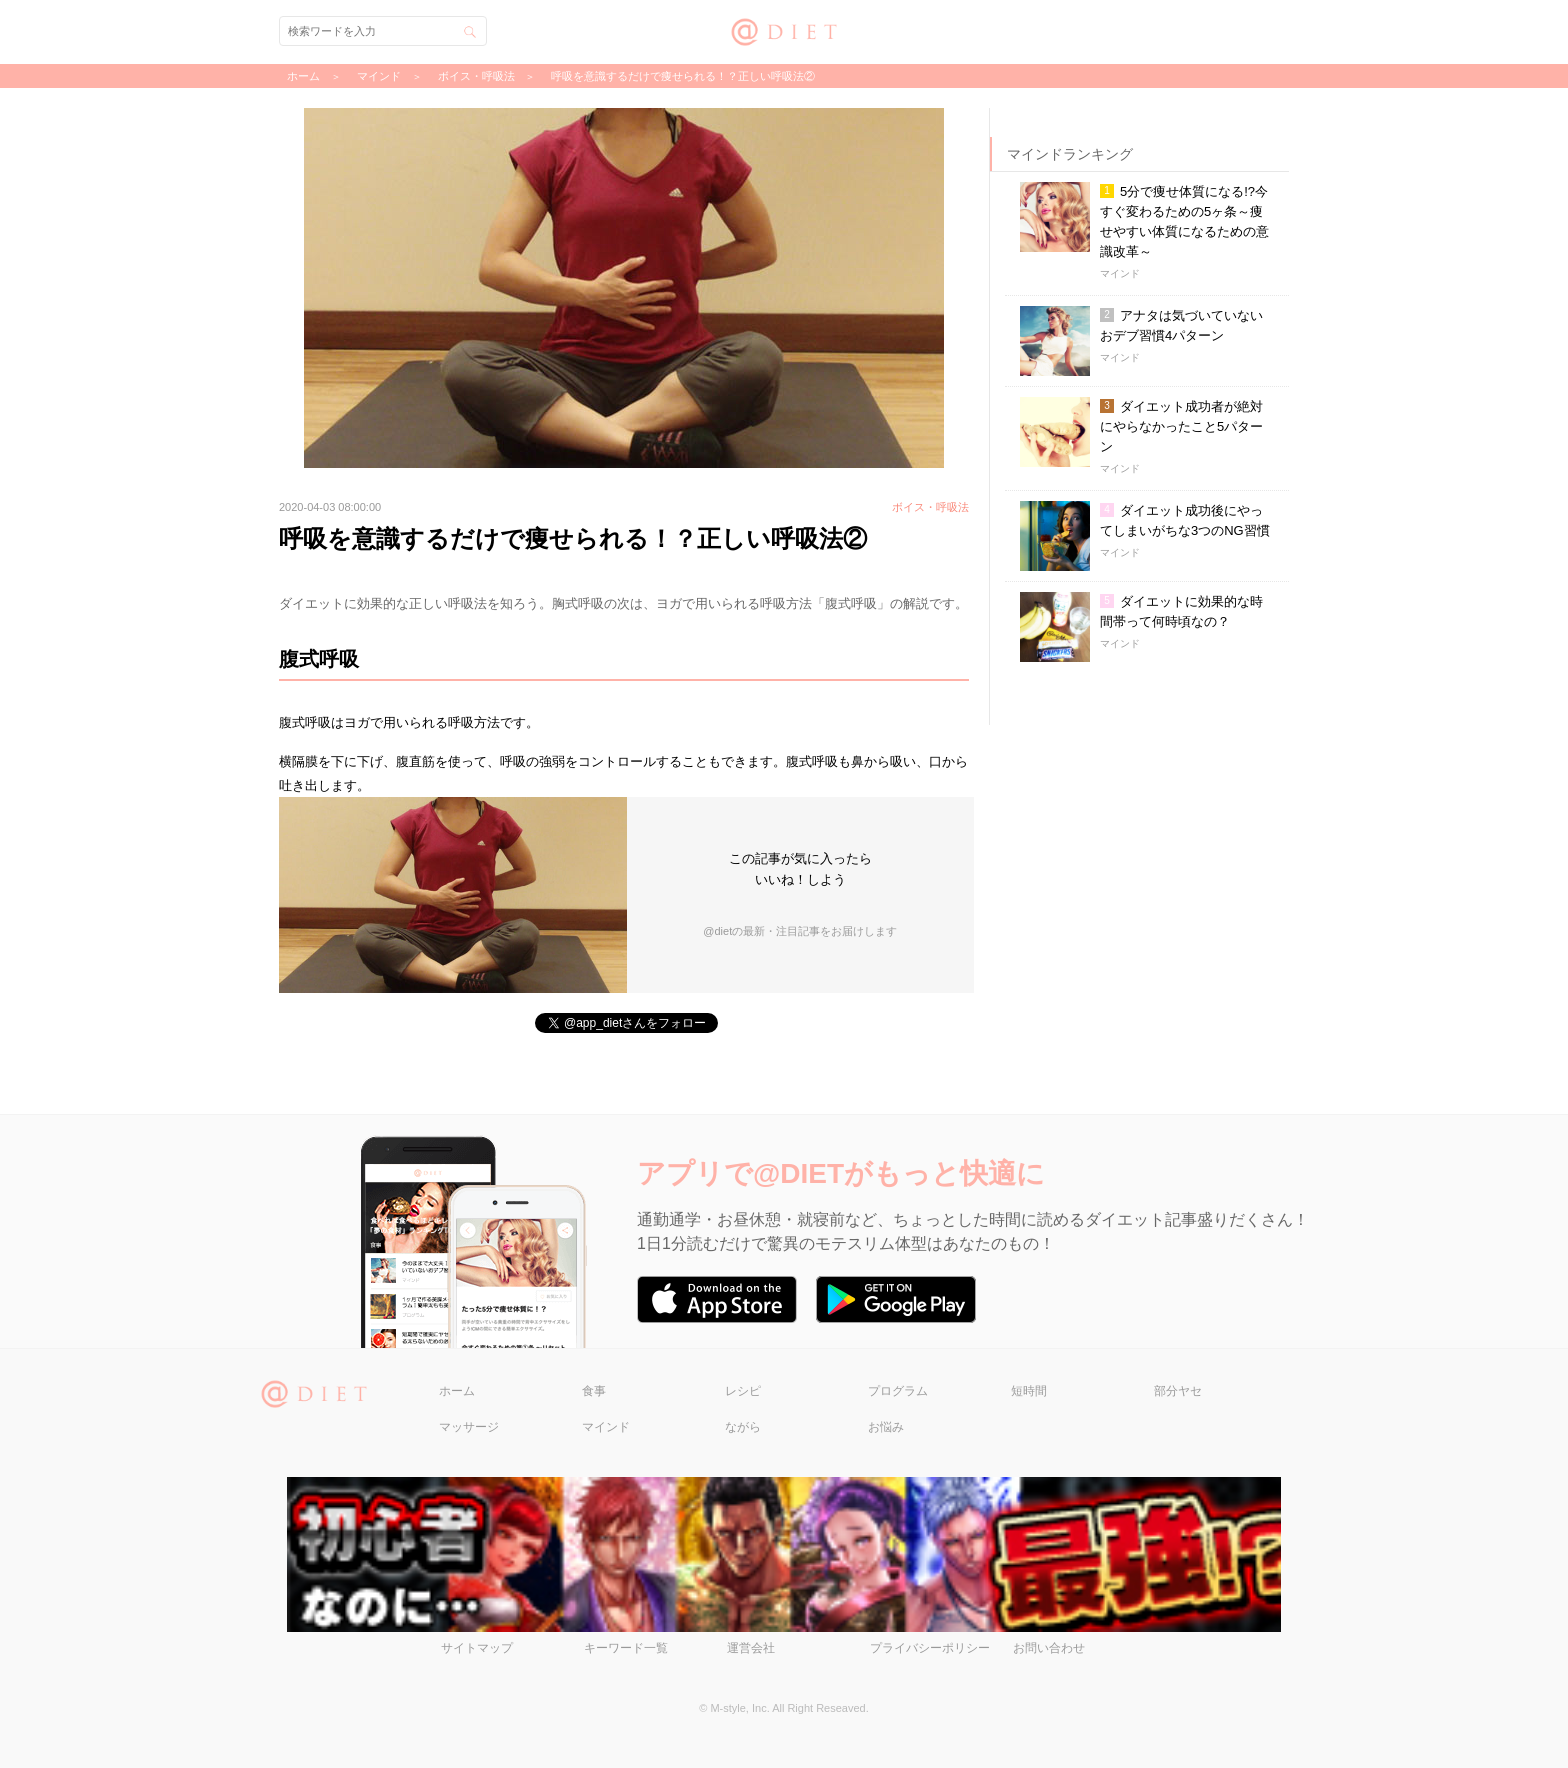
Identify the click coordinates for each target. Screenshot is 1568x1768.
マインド (606, 1427)
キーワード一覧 (626, 1648)
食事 (594, 1391)
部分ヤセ (1178, 1391)
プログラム (898, 1391)
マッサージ (469, 1427)
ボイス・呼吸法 (476, 76)
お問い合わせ (1049, 1648)
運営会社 (751, 1648)
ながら (743, 1427)
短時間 (1029, 1391)
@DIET (784, 29)
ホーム (457, 1391)
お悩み (886, 1427)
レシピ (743, 1391)
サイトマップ (477, 1648)
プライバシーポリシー (930, 1648)
